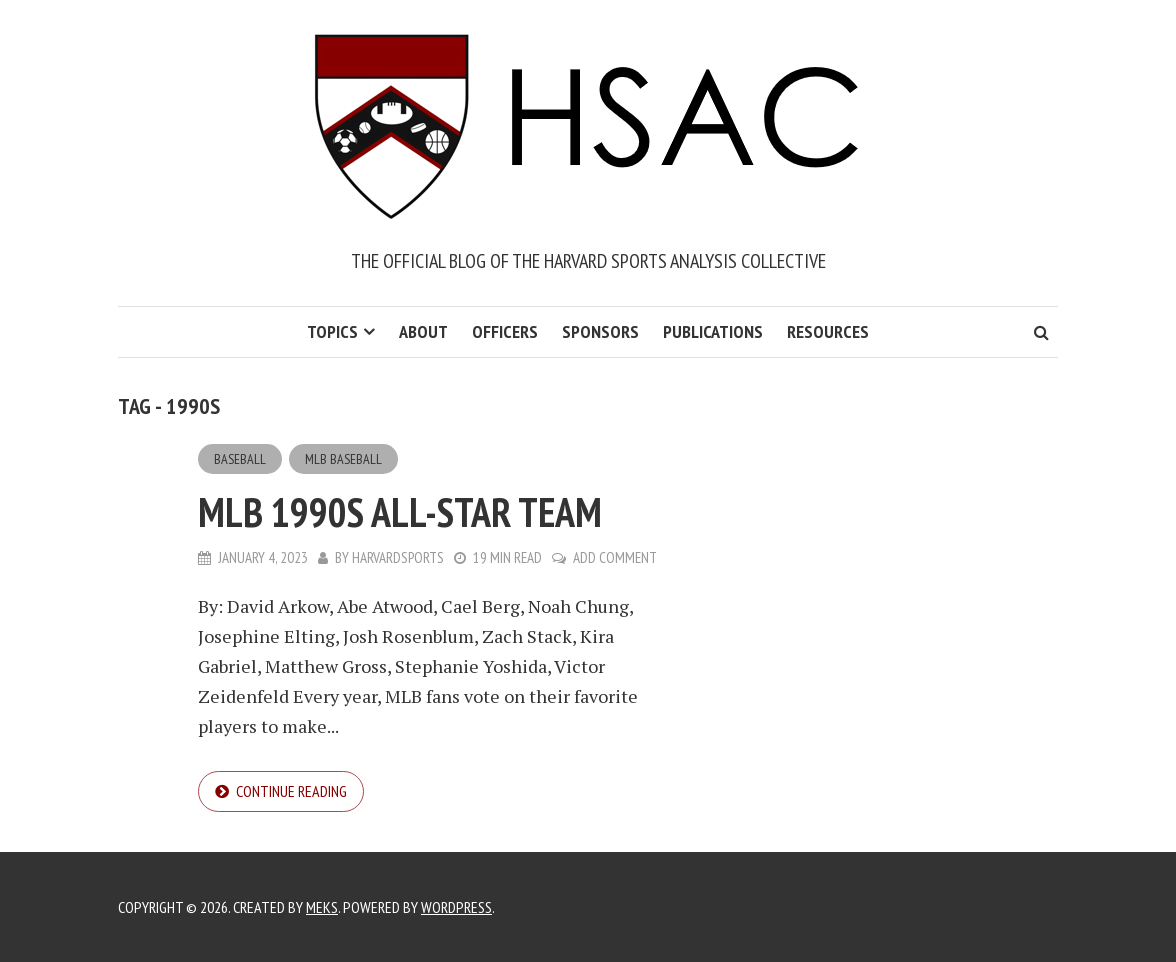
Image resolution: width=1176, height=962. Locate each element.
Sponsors (600, 331)
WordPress (456, 907)
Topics (332, 331)
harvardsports (398, 557)
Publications (713, 331)
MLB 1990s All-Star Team (400, 512)
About (423, 331)
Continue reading (291, 791)
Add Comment (615, 557)
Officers (505, 331)
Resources (828, 331)
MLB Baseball (343, 459)
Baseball (240, 459)
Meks (322, 907)
